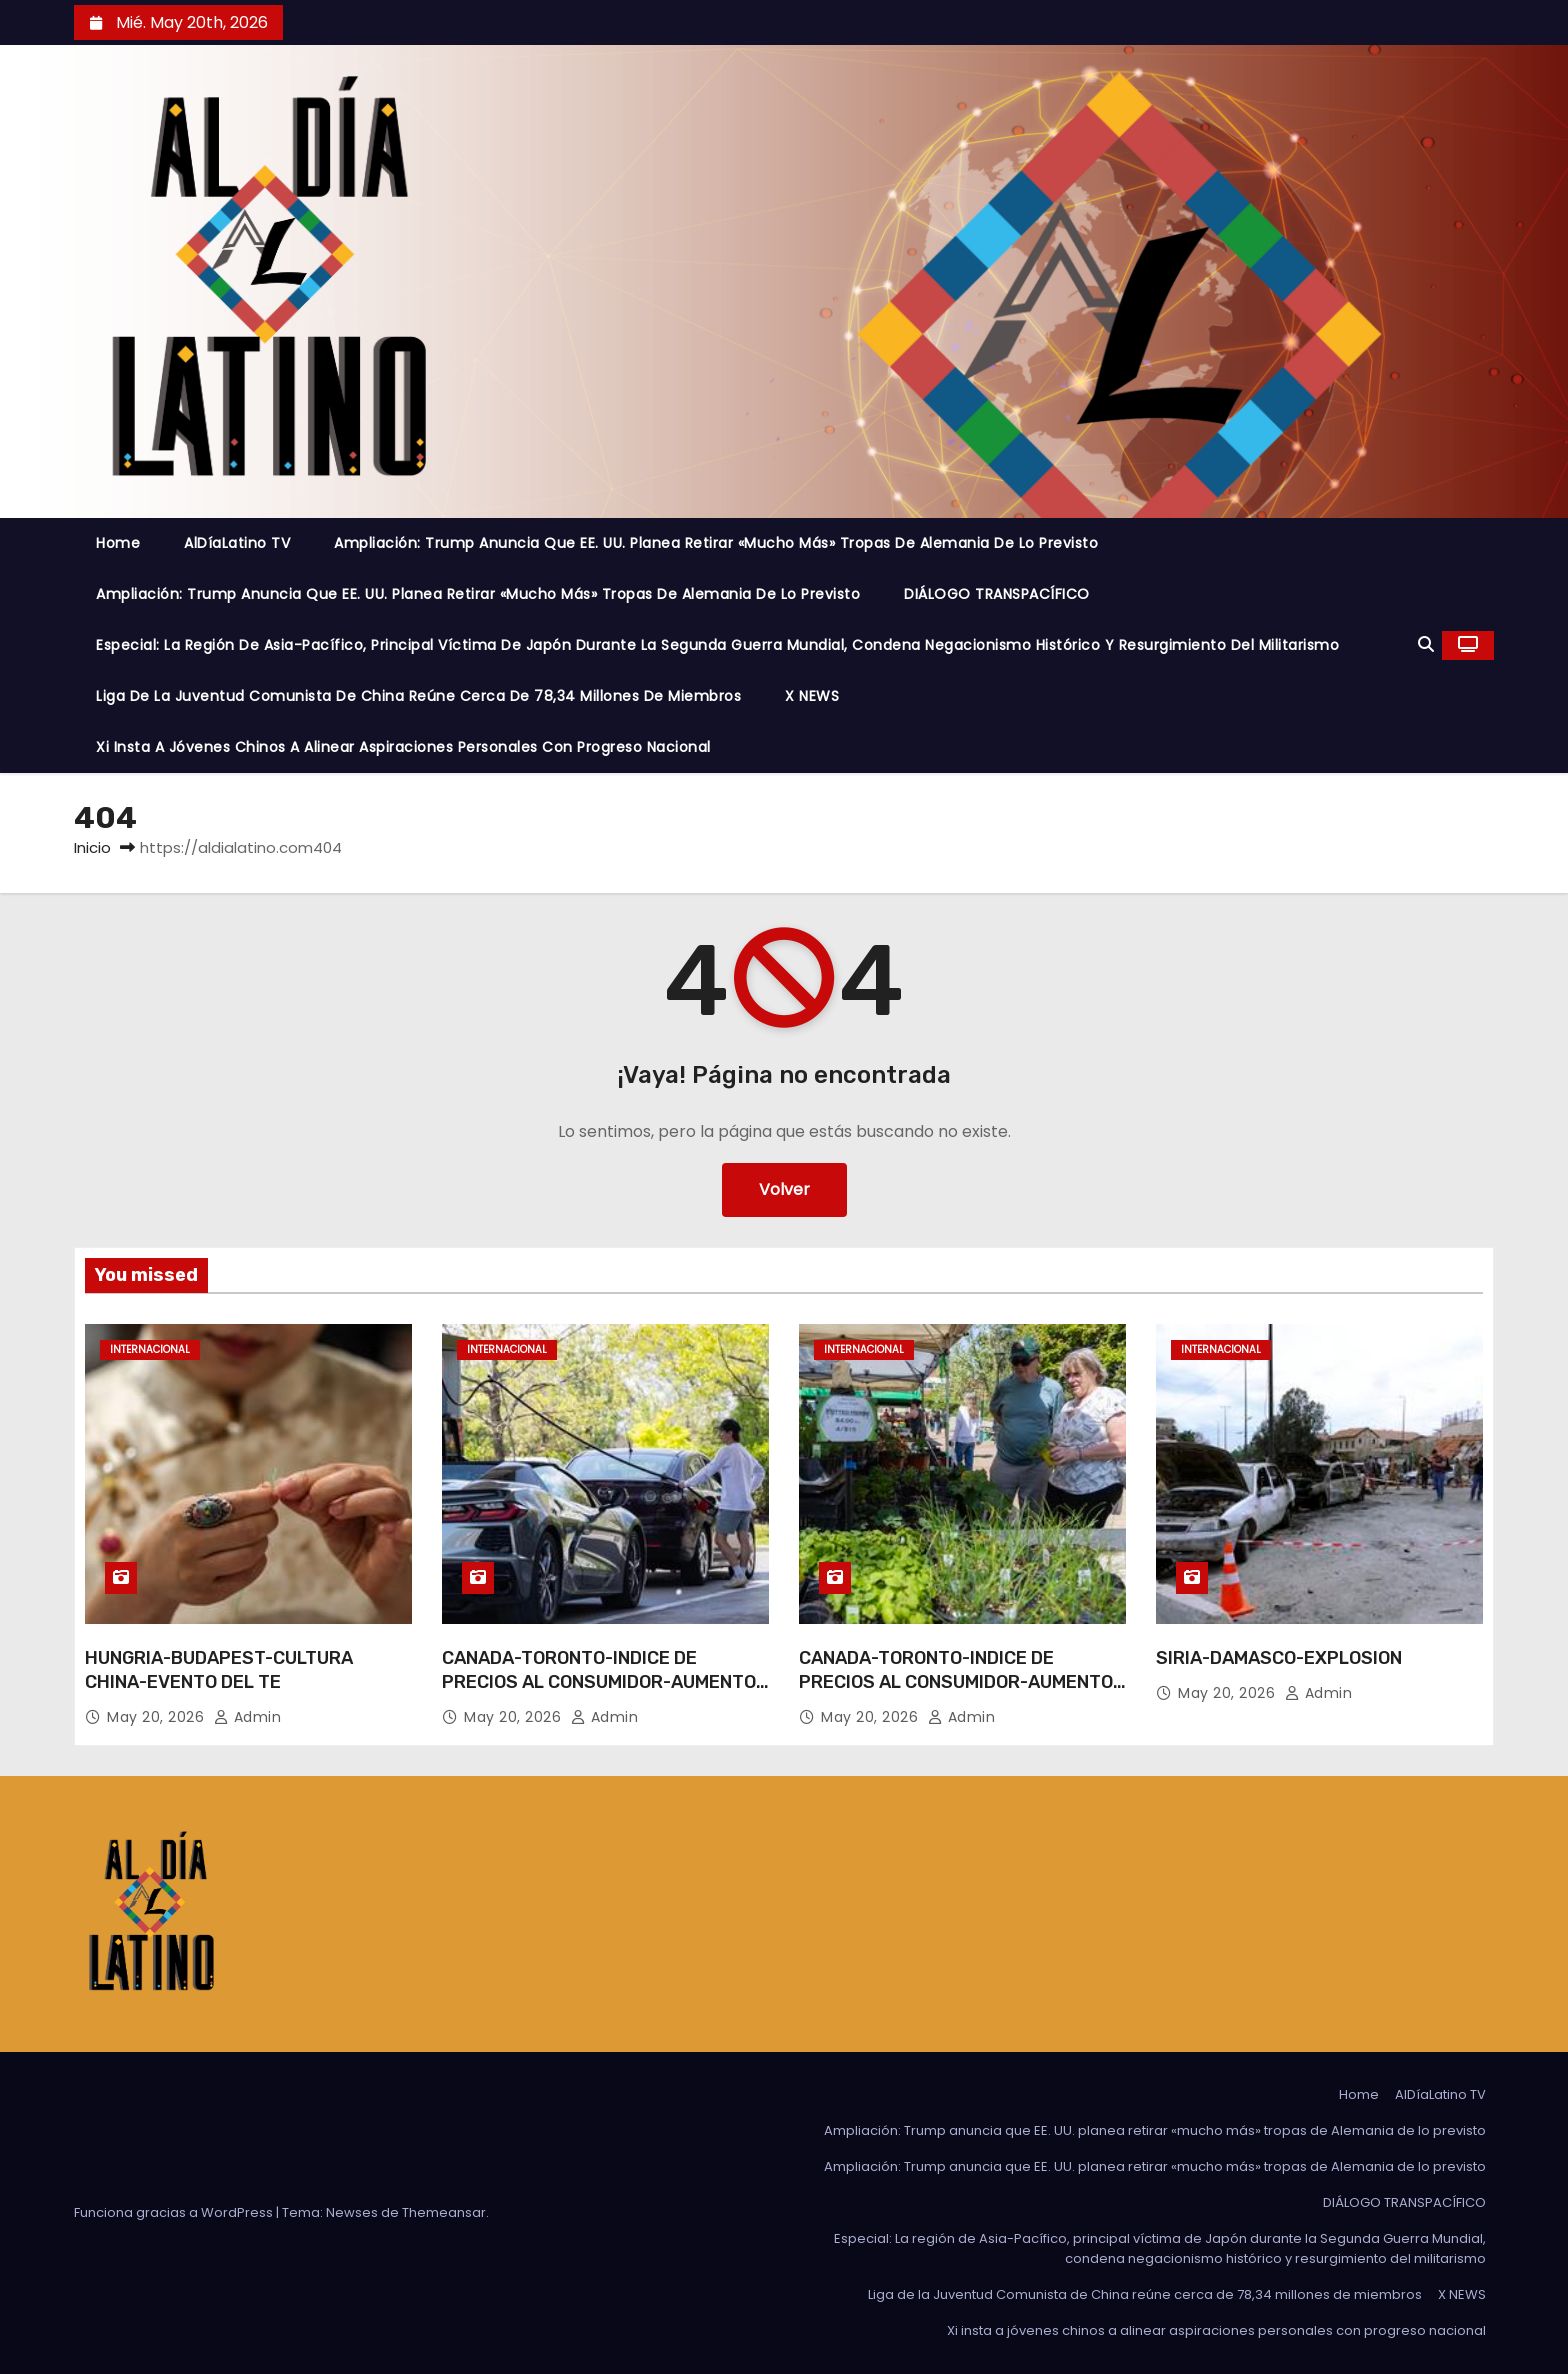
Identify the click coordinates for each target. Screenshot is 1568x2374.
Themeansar (444, 2212)
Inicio (92, 847)
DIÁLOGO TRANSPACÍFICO (997, 594)
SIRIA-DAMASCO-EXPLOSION (1279, 1658)
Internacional (150, 1349)
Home (118, 543)
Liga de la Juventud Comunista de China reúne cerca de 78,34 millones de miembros (418, 696)
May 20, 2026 (158, 1717)
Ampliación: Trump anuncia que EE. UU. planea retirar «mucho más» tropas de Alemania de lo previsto (716, 543)
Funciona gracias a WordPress (175, 2212)
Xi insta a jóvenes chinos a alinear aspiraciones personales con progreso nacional (403, 747)
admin (248, 1717)
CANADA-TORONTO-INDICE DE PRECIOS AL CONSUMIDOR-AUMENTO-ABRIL (603, 1682)
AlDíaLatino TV (237, 543)
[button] (1426, 644)
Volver (784, 1189)
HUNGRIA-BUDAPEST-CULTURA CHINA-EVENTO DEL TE (219, 1670)
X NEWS (812, 696)
